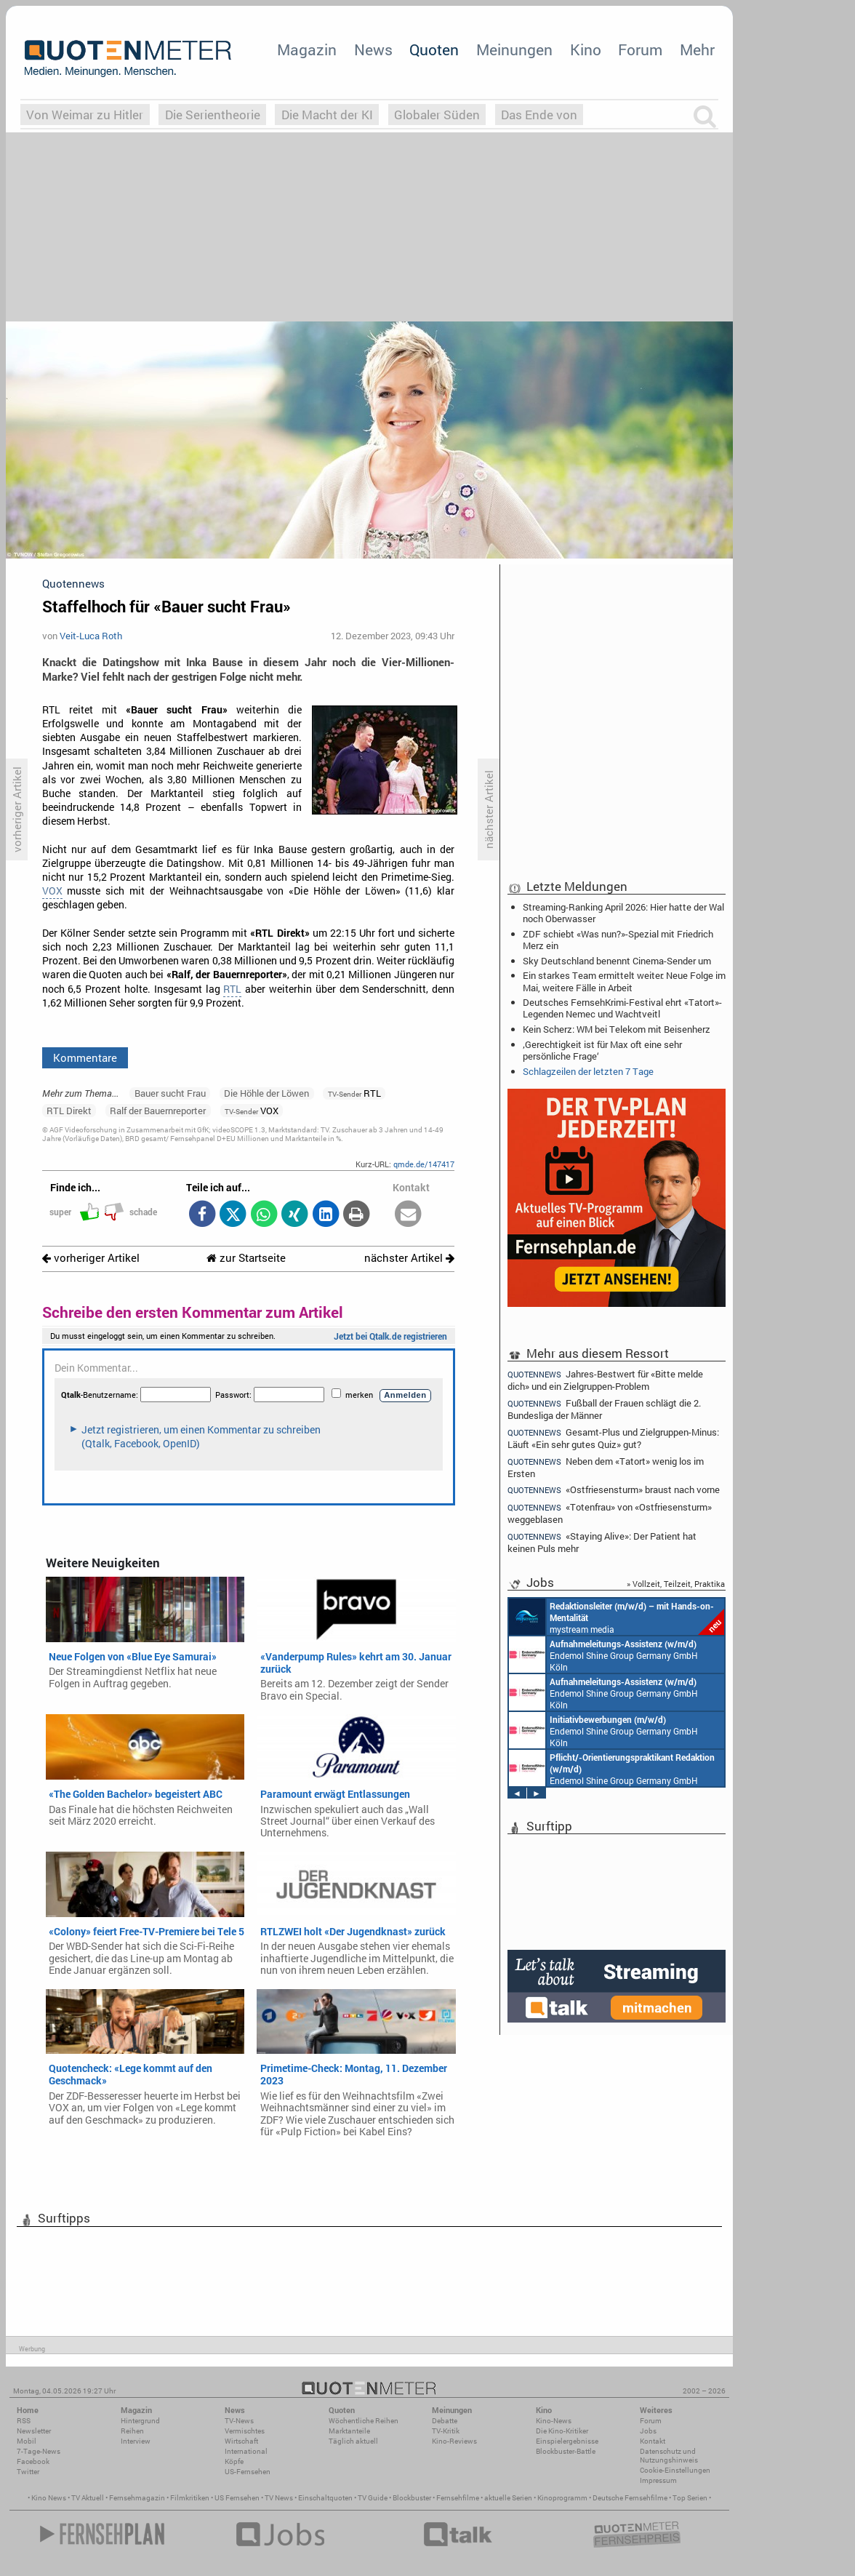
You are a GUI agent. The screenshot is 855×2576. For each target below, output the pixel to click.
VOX (52, 890)
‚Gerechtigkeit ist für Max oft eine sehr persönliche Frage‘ (602, 1050)
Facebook (33, 2461)
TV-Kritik (445, 2431)
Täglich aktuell (353, 2441)
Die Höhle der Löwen (266, 1093)
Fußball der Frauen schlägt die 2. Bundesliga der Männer (604, 1409)
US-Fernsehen (247, 2471)
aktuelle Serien (508, 2498)
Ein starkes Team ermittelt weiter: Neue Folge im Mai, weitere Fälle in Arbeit (624, 981)
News (373, 49)
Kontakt (652, 2441)
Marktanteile (349, 2431)
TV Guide (373, 2498)
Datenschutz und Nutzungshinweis (669, 2456)
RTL (232, 989)
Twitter (28, 2471)
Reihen (132, 2431)
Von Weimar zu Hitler (84, 114)
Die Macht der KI (327, 114)
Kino (585, 49)
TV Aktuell (87, 2498)
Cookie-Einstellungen (675, 2470)
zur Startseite (246, 1258)
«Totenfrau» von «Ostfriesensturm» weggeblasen (609, 1513)
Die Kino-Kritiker (562, 2431)
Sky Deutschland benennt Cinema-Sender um (617, 960)
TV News (279, 2498)
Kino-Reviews (454, 2441)
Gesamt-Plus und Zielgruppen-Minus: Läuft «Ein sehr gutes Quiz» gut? (613, 1438)
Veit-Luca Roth (91, 635)
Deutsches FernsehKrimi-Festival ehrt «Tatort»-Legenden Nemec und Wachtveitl (622, 1008)
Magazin (307, 49)
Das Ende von (539, 114)
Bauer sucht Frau (170, 1093)
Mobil (26, 2441)
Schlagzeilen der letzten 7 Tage (588, 1071)
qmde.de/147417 (423, 1164)
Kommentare (85, 1057)
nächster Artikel (409, 1258)
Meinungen (514, 49)
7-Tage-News (38, 2451)
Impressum (658, 2480)
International (246, 2451)
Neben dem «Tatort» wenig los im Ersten (605, 1467)
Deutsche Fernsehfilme (630, 2498)
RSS (24, 2420)
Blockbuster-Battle (565, 2451)
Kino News (48, 2498)
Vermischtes (245, 2431)
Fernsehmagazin (137, 2498)
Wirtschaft (241, 2441)
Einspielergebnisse (567, 2441)
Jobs (648, 2431)
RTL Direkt (69, 1110)
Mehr (697, 49)
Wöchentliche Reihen (363, 2420)
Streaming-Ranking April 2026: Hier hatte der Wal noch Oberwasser (623, 912)
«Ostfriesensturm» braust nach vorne (613, 1490)
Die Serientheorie (212, 114)
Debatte (444, 2420)
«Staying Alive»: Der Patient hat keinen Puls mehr (602, 1542)
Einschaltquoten (325, 2498)
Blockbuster (412, 2498)
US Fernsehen (237, 2498)
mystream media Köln (616, 1617)
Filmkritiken (189, 2498)
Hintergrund (140, 2420)
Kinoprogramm (562, 2498)
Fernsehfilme (457, 2498)
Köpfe (234, 2461)
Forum (640, 49)
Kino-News (553, 2420)
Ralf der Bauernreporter (158, 1110)
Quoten (434, 49)
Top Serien (690, 2498)
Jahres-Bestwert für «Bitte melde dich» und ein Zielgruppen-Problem (605, 1379)
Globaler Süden (437, 114)
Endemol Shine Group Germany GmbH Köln (603, 1654)
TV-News (239, 2420)
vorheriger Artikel (91, 1258)
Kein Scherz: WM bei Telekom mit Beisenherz (616, 1029)
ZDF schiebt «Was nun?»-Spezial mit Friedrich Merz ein (618, 939)
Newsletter (34, 2431)
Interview (135, 2441)
